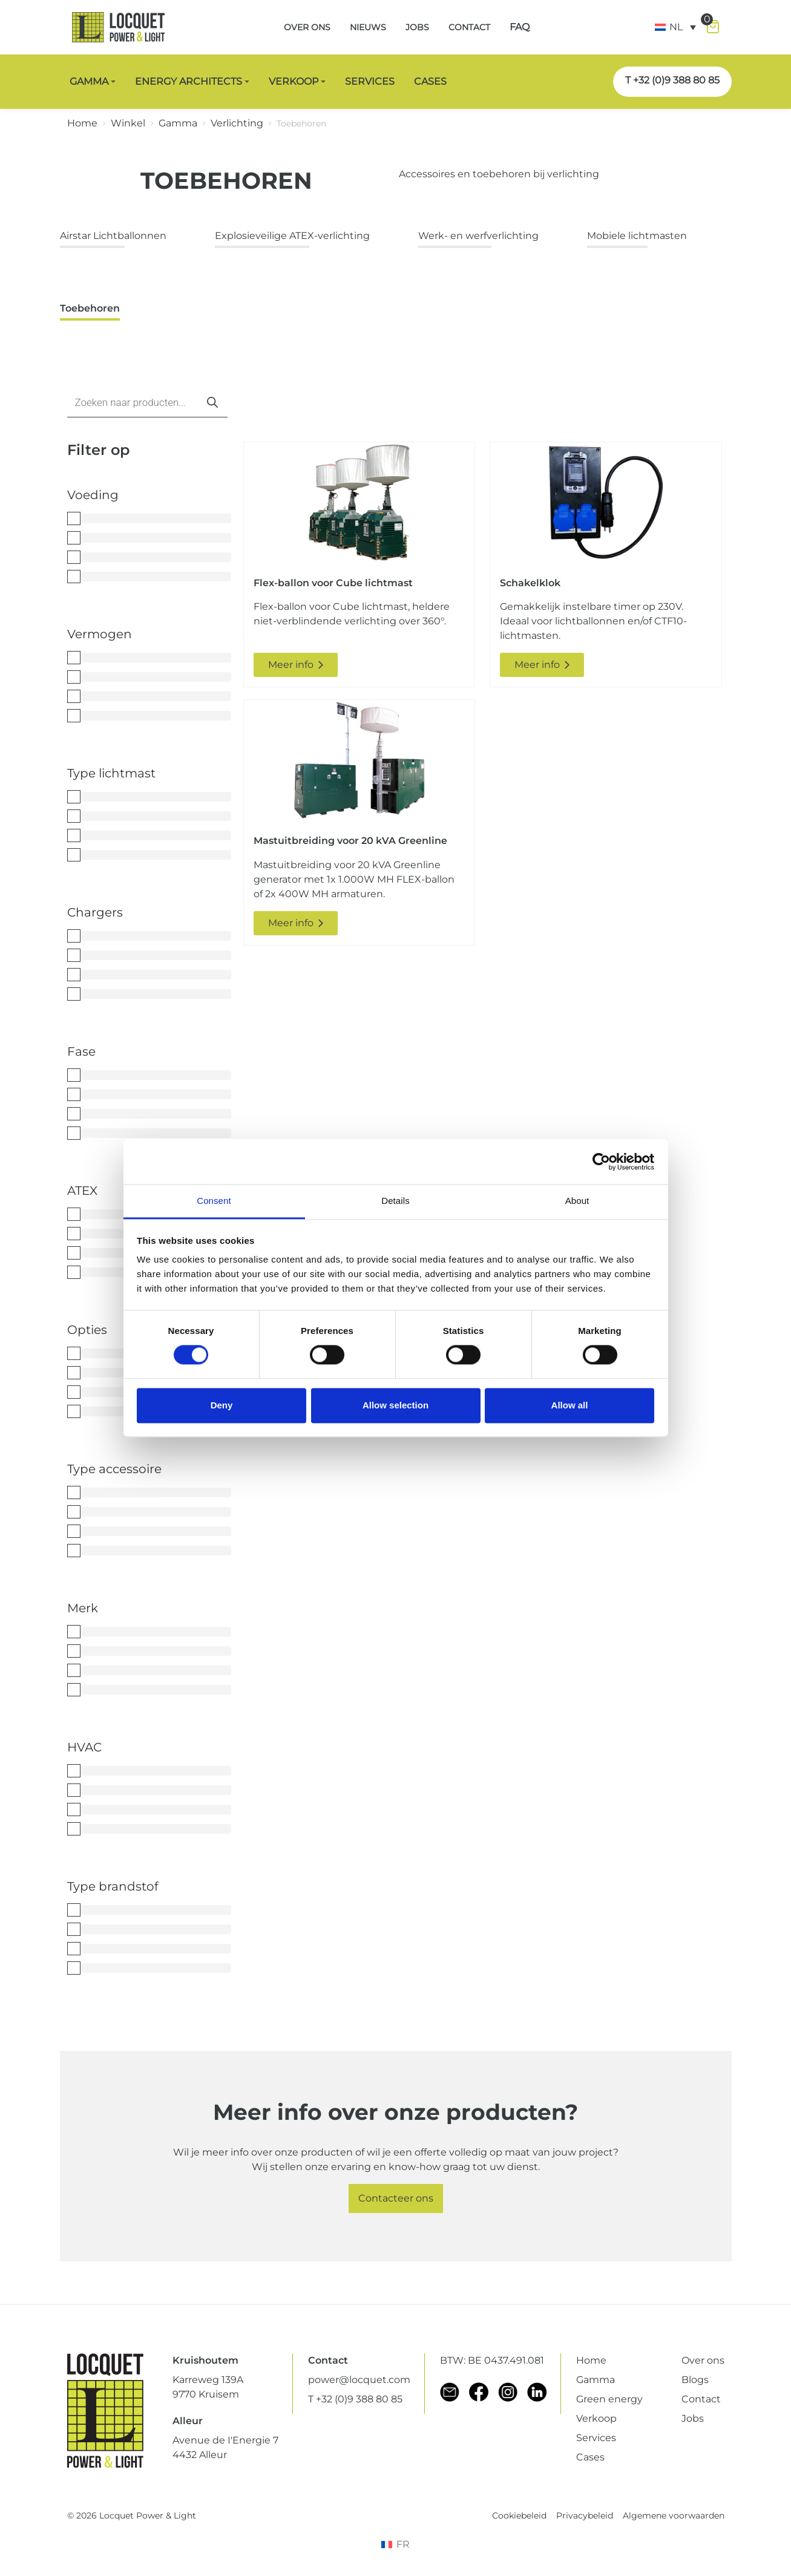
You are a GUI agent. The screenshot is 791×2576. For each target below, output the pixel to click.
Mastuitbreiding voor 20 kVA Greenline (350, 840)
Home (82, 123)
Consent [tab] (214, 1200)
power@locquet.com (359, 2379)
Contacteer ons (395, 2198)
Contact (701, 2399)
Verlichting (237, 123)
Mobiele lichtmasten (637, 235)
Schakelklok (530, 583)
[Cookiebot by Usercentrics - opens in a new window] (601, 1161)
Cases (590, 2457)
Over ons (702, 2360)
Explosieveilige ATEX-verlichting (292, 235)
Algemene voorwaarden (673, 2515)
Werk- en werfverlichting (478, 235)
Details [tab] (395, 1200)
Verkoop (596, 2418)
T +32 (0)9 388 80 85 (672, 80)
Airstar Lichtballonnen (113, 235)
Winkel (128, 123)
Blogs (695, 2379)
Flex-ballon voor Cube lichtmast (333, 583)
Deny (222, 1405)
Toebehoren (90, 308)
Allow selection (395, 1405)
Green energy (609, 2399)
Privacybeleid (584, 2515)
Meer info (295, 664)
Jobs (692, 2418)
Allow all (569, 1405)
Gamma (178, 123)
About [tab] (577, 1200)
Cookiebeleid (519, 2515)
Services (596, 2438)
